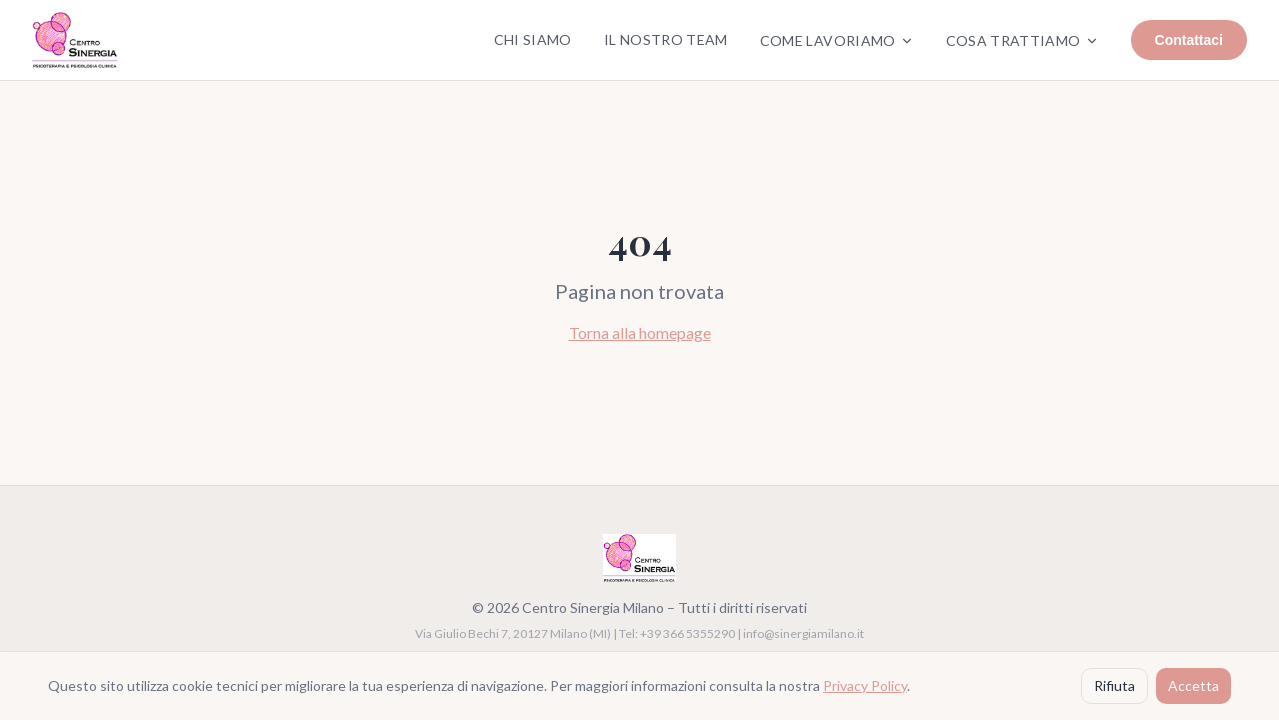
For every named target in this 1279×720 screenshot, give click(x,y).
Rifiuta (1114, 685)
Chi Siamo (533, 39)
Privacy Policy (865, 685)
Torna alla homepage (640, 332)
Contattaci (1189, 40)
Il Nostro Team (666, 39)
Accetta (1193, 685)
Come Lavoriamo (837, 40)
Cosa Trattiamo (1022, 40)
